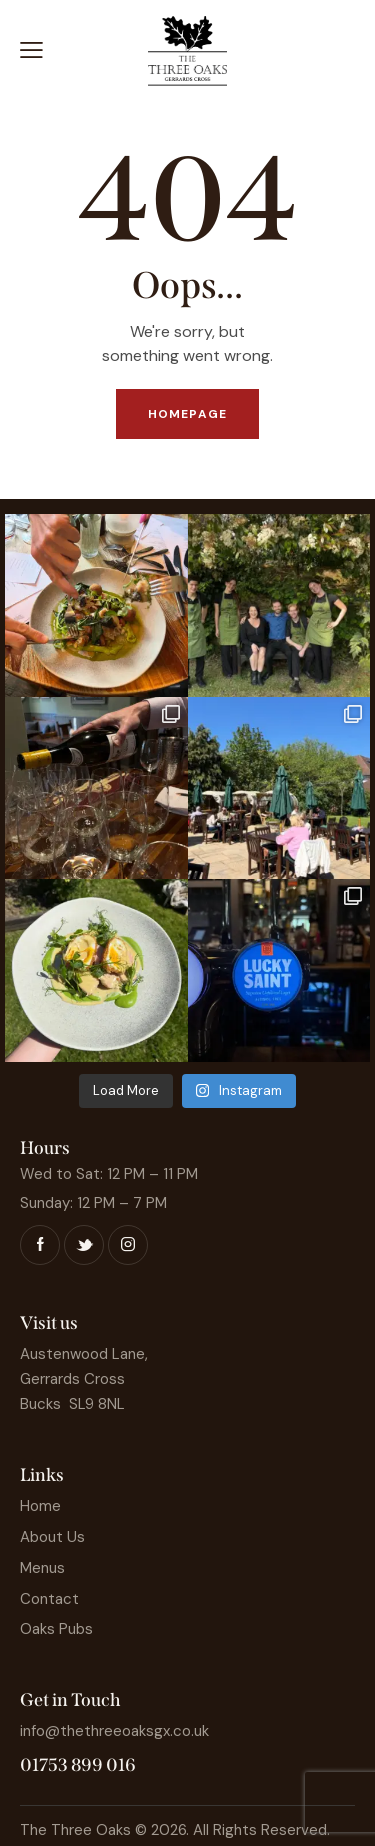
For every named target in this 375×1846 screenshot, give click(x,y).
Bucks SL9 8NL (72, 1404)
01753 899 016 (78, 1765)
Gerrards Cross (72, 1379)
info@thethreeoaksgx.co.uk (114, 1731)
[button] (31, 50)
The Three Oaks (75, 1830)
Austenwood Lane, (84, 1354)
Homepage (187, 414)
